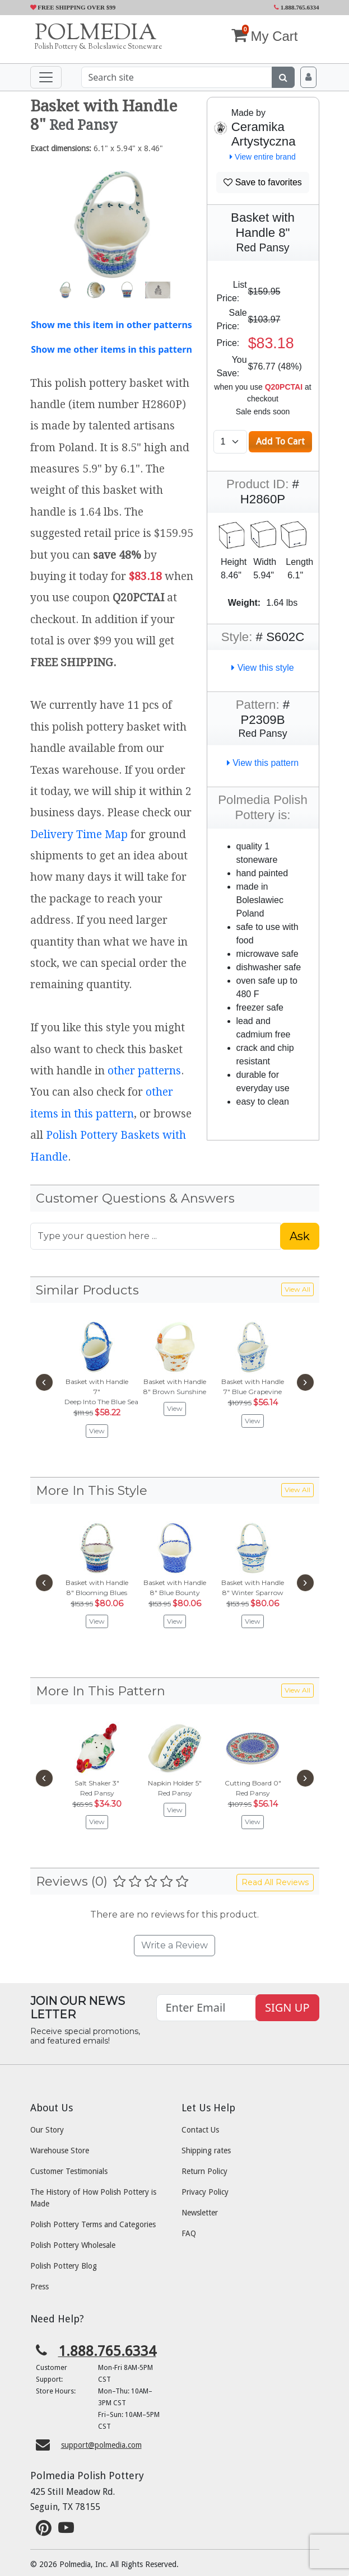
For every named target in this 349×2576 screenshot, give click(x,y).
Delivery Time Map (79, 834)
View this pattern (263, 763)
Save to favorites (263, 182)
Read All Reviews (275, 1882)
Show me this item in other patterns (111, 325)
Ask (300, 1236)
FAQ (189, 2233)
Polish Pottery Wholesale (72, 2245)
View (97, 1431)
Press (39, 2286)
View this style (262, 667)
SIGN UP (287, 2007)
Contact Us (200, 2129)
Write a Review (174, 1945)
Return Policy (204, 2171)
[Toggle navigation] (46, 77)
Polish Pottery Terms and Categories (93, 2224)
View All (297, 1289)
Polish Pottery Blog (63, 2265)
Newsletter (200, 2212)
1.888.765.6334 (296, 7)
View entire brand (263, 156)
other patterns (144, 1070)
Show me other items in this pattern (111, 349)
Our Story (47, 2129)
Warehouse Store (59, 2150)
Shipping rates (206, 2150)
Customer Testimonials (69, 2171)
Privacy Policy (205, 2191)
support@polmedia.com (101, 2445)
